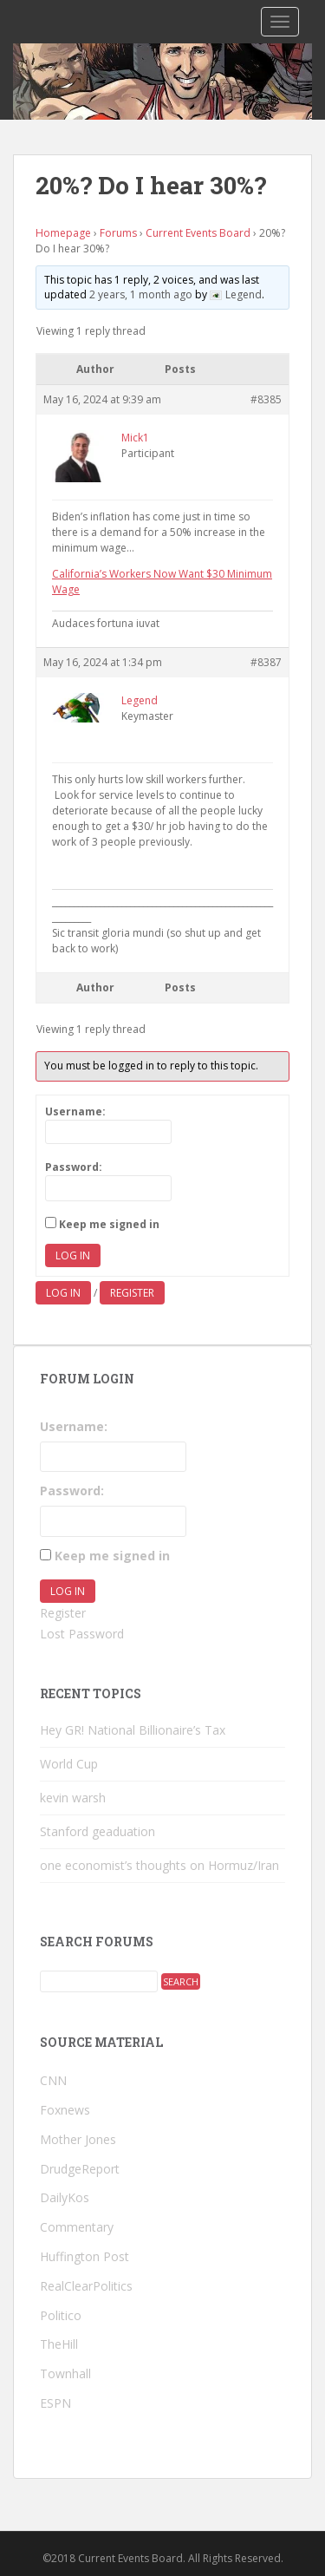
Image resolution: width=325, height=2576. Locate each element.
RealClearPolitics (86, 2286)
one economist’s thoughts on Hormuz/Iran (159, 1865)
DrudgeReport (80, 2169)
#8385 (266, 399)
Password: (73, 1167)
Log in (63, 1292)
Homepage (63, 233)
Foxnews (65, 2110)
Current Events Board (198, 233)
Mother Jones (78, 2139)
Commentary (77, 2227)
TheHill (59, 2344)
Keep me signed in (109, 1224)
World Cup (69, 1763)
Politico (60, 2315)
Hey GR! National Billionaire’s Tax (132, 1730)
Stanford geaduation (97, 1831)
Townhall (65, 2373)
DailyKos (64, 2197)
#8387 (266, 662)
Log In (72, 1255)
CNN (53, 2080)
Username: (75, 1111)
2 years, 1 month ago (140, 294)
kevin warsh (73, 1797)
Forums (118, 233)
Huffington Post (84, 2256)
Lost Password (82, 1633)
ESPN (55, 2403)
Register (132, 1292)
